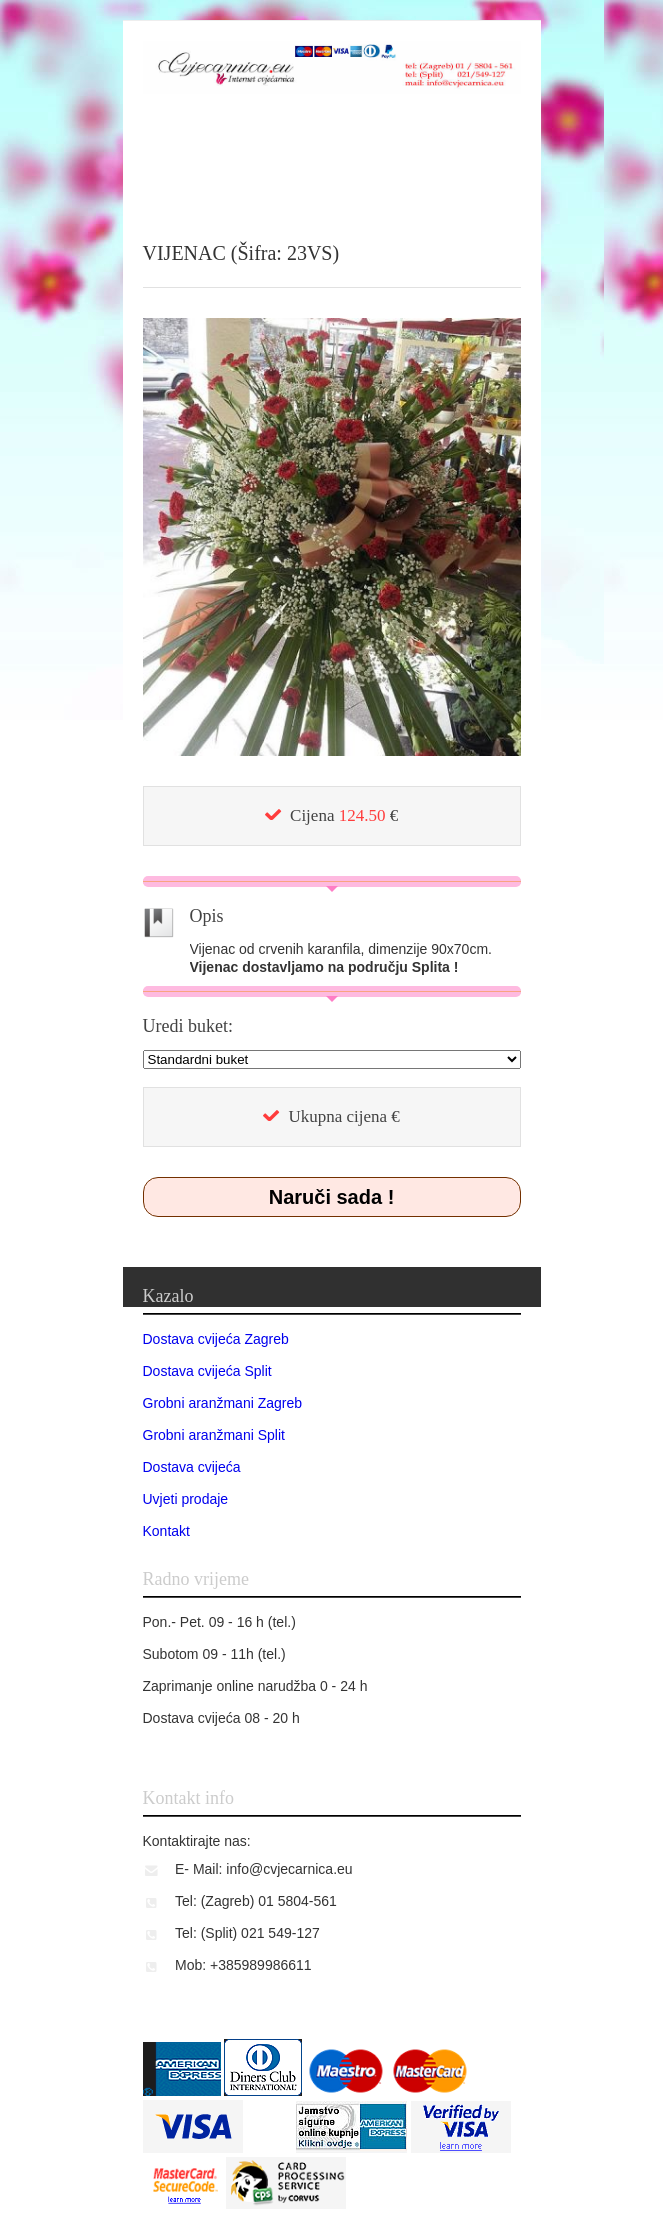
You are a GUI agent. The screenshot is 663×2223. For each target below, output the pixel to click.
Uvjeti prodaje (186, 1499)
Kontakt (166, 1531)
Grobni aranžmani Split (214, 1435)
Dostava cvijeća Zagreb (216, 1339)
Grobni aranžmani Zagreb (223, 1403)
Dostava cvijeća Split (207, 1371)
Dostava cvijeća (192, 1467)
